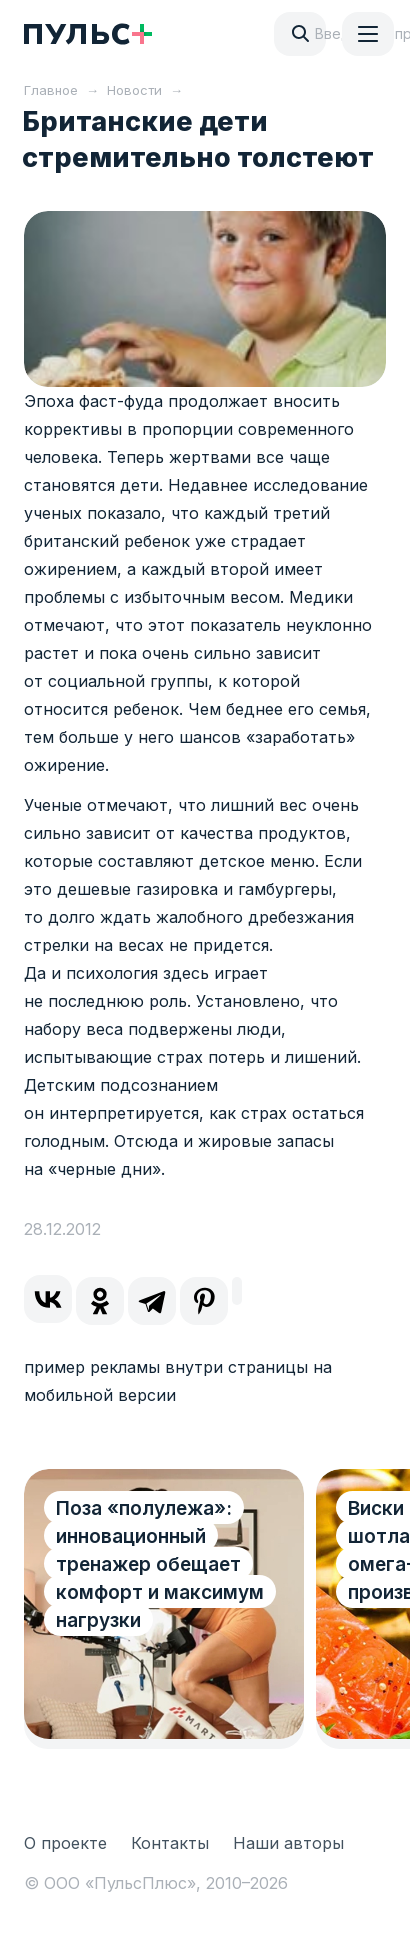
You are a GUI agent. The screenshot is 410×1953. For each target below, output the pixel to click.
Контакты (170, 1843)
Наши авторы (288, 1843)
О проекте (65, 1843)
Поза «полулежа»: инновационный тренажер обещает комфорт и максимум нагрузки (160, 1564)
